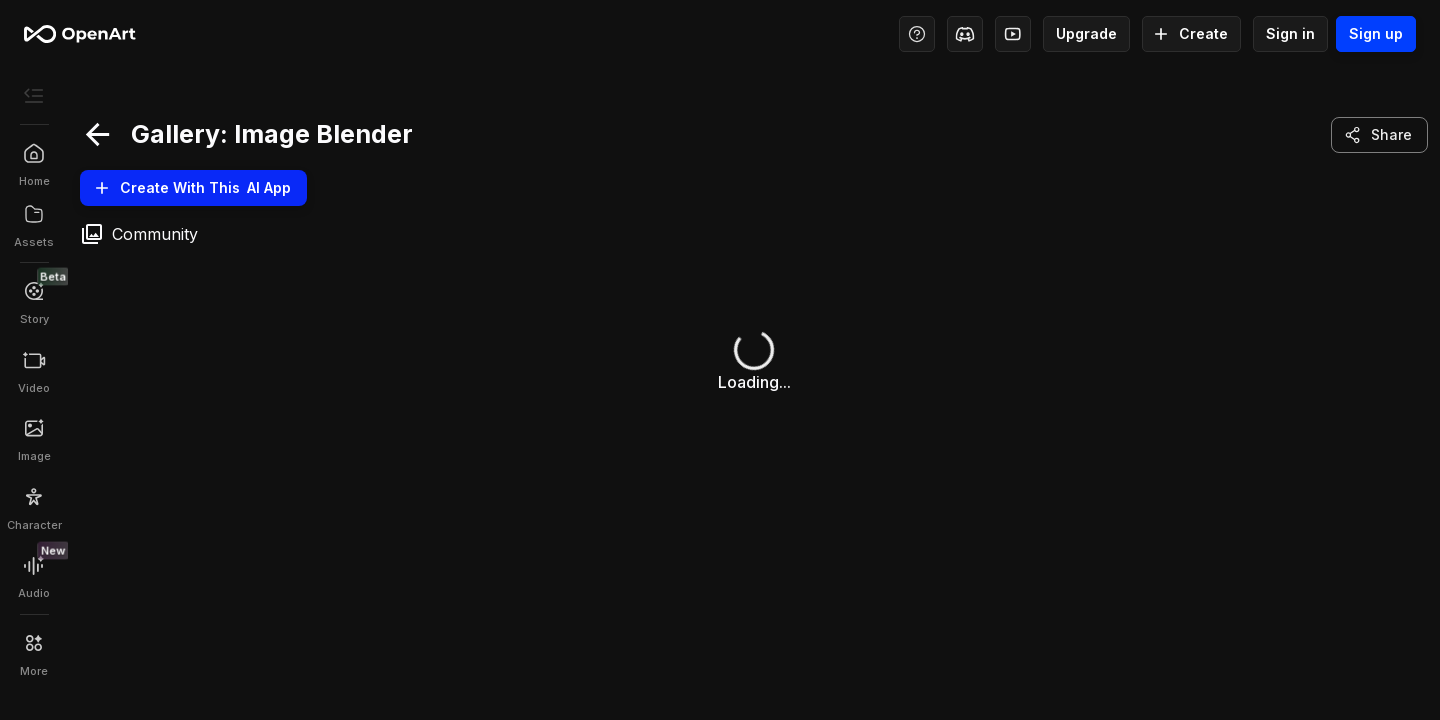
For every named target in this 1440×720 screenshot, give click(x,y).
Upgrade (1086, 34)
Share (1379, 135)
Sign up (1376, 34)
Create (1191, 34)
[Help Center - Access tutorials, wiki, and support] (917, 34)
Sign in (1290, 34)
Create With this (193, 188)
